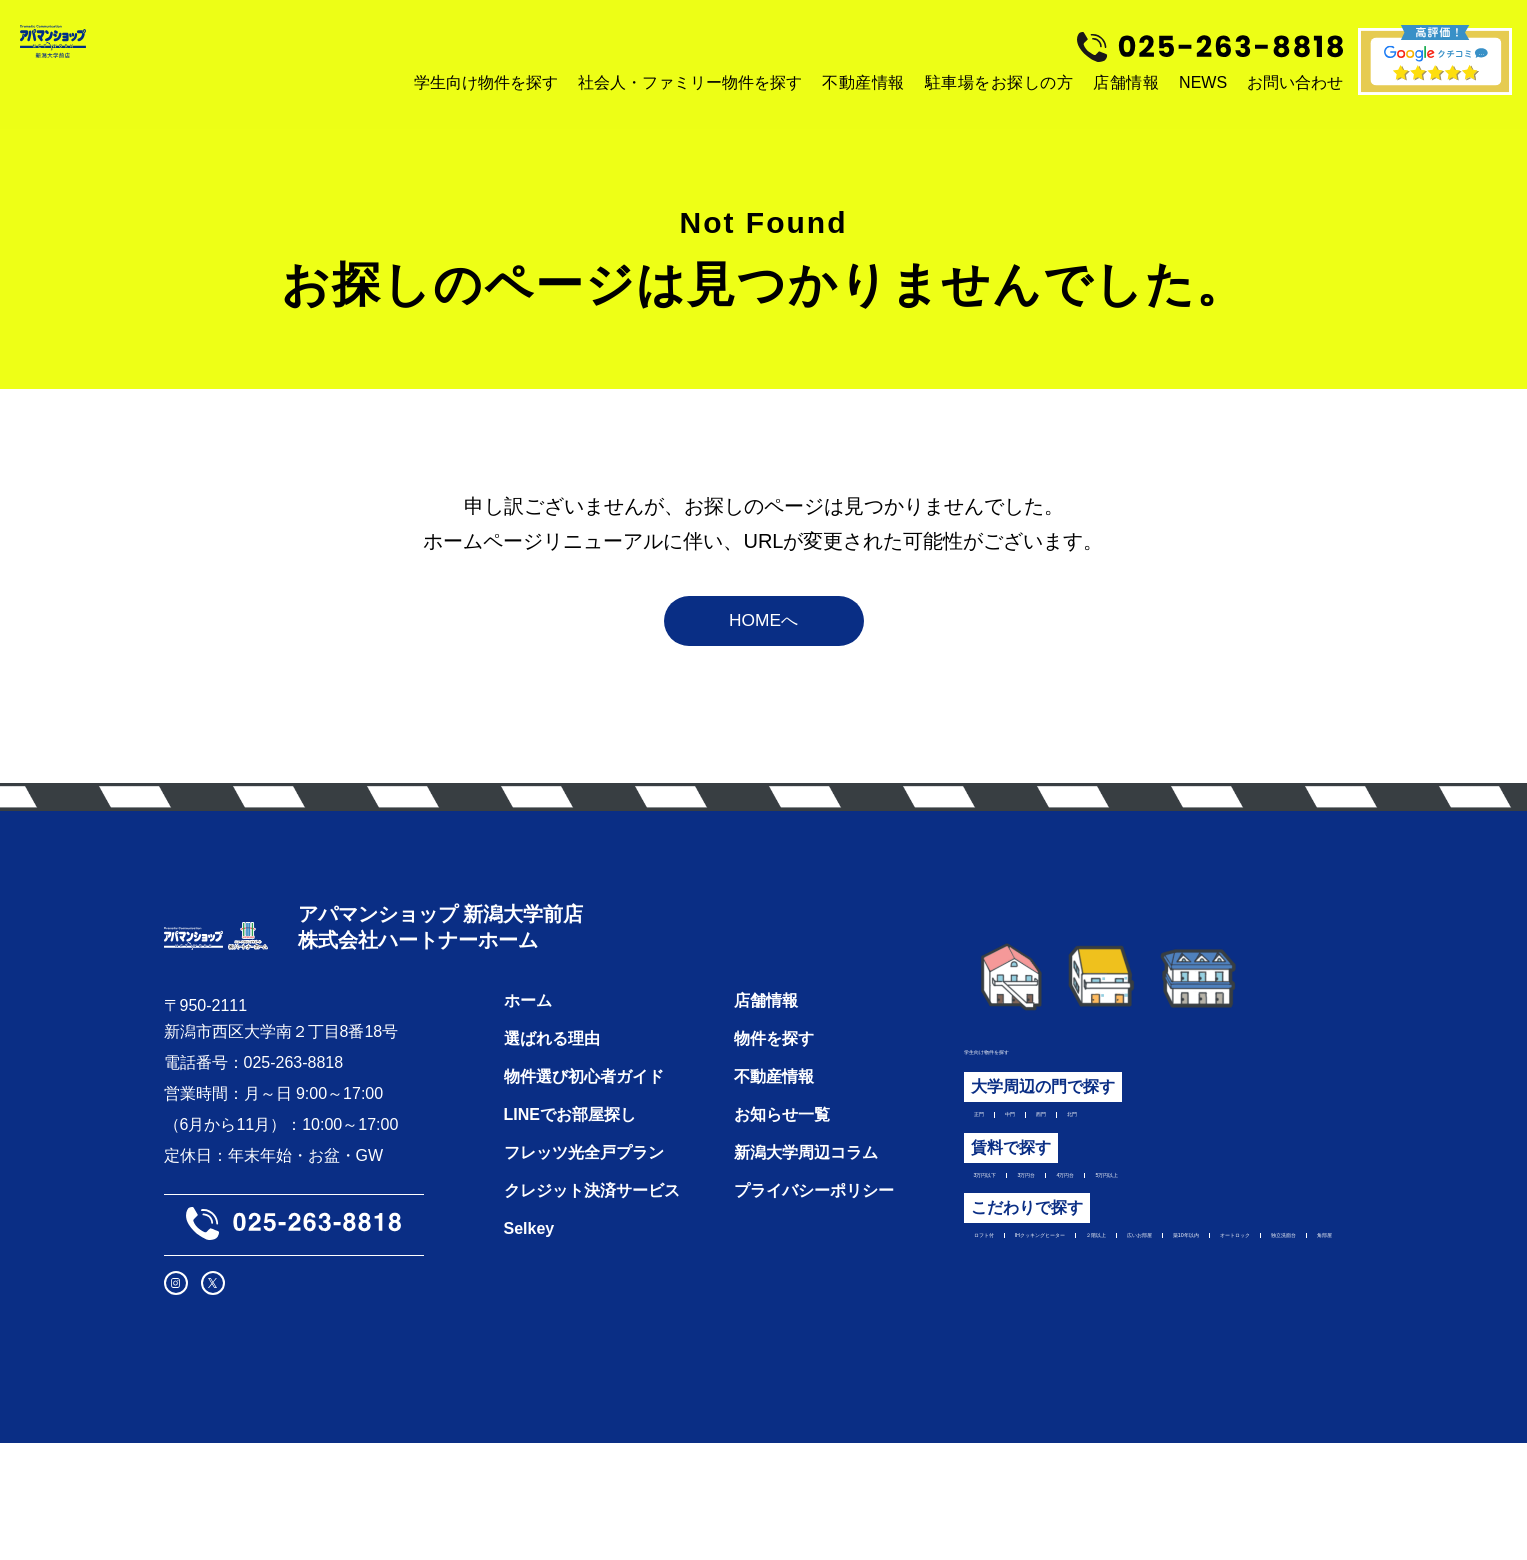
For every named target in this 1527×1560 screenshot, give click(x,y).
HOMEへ (764, 639)
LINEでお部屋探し (570, 1171)
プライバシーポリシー (814, 1247)
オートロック (1225, 1316)
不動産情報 (863, 82)
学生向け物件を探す (1036, 1071)
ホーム (528, 1057)
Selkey (529, 1285)
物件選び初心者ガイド (584, 1133)
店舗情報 (1126, 82)
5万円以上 (1259, 1214)
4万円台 (1173, 1214)
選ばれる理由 (552, 1095)
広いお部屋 (1014, 1316)
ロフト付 (1006, 1285)
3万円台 (1095, 1214)
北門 (1149, 1143)
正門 (990, 1143)
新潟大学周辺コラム (806, 1209)
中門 (1043, 1143)
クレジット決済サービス (592, 1247)
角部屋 (1099, 1347)
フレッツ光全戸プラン (584, 1209)
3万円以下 (1010, 1214)
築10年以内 (1116, 1316)
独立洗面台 (1014, 1347)
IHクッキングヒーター (1139, 1285)
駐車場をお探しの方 (999, 82)
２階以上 (1272, 1285)
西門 (1096, 1143)
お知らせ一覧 (782, 1171)
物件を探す (774, 1095)
